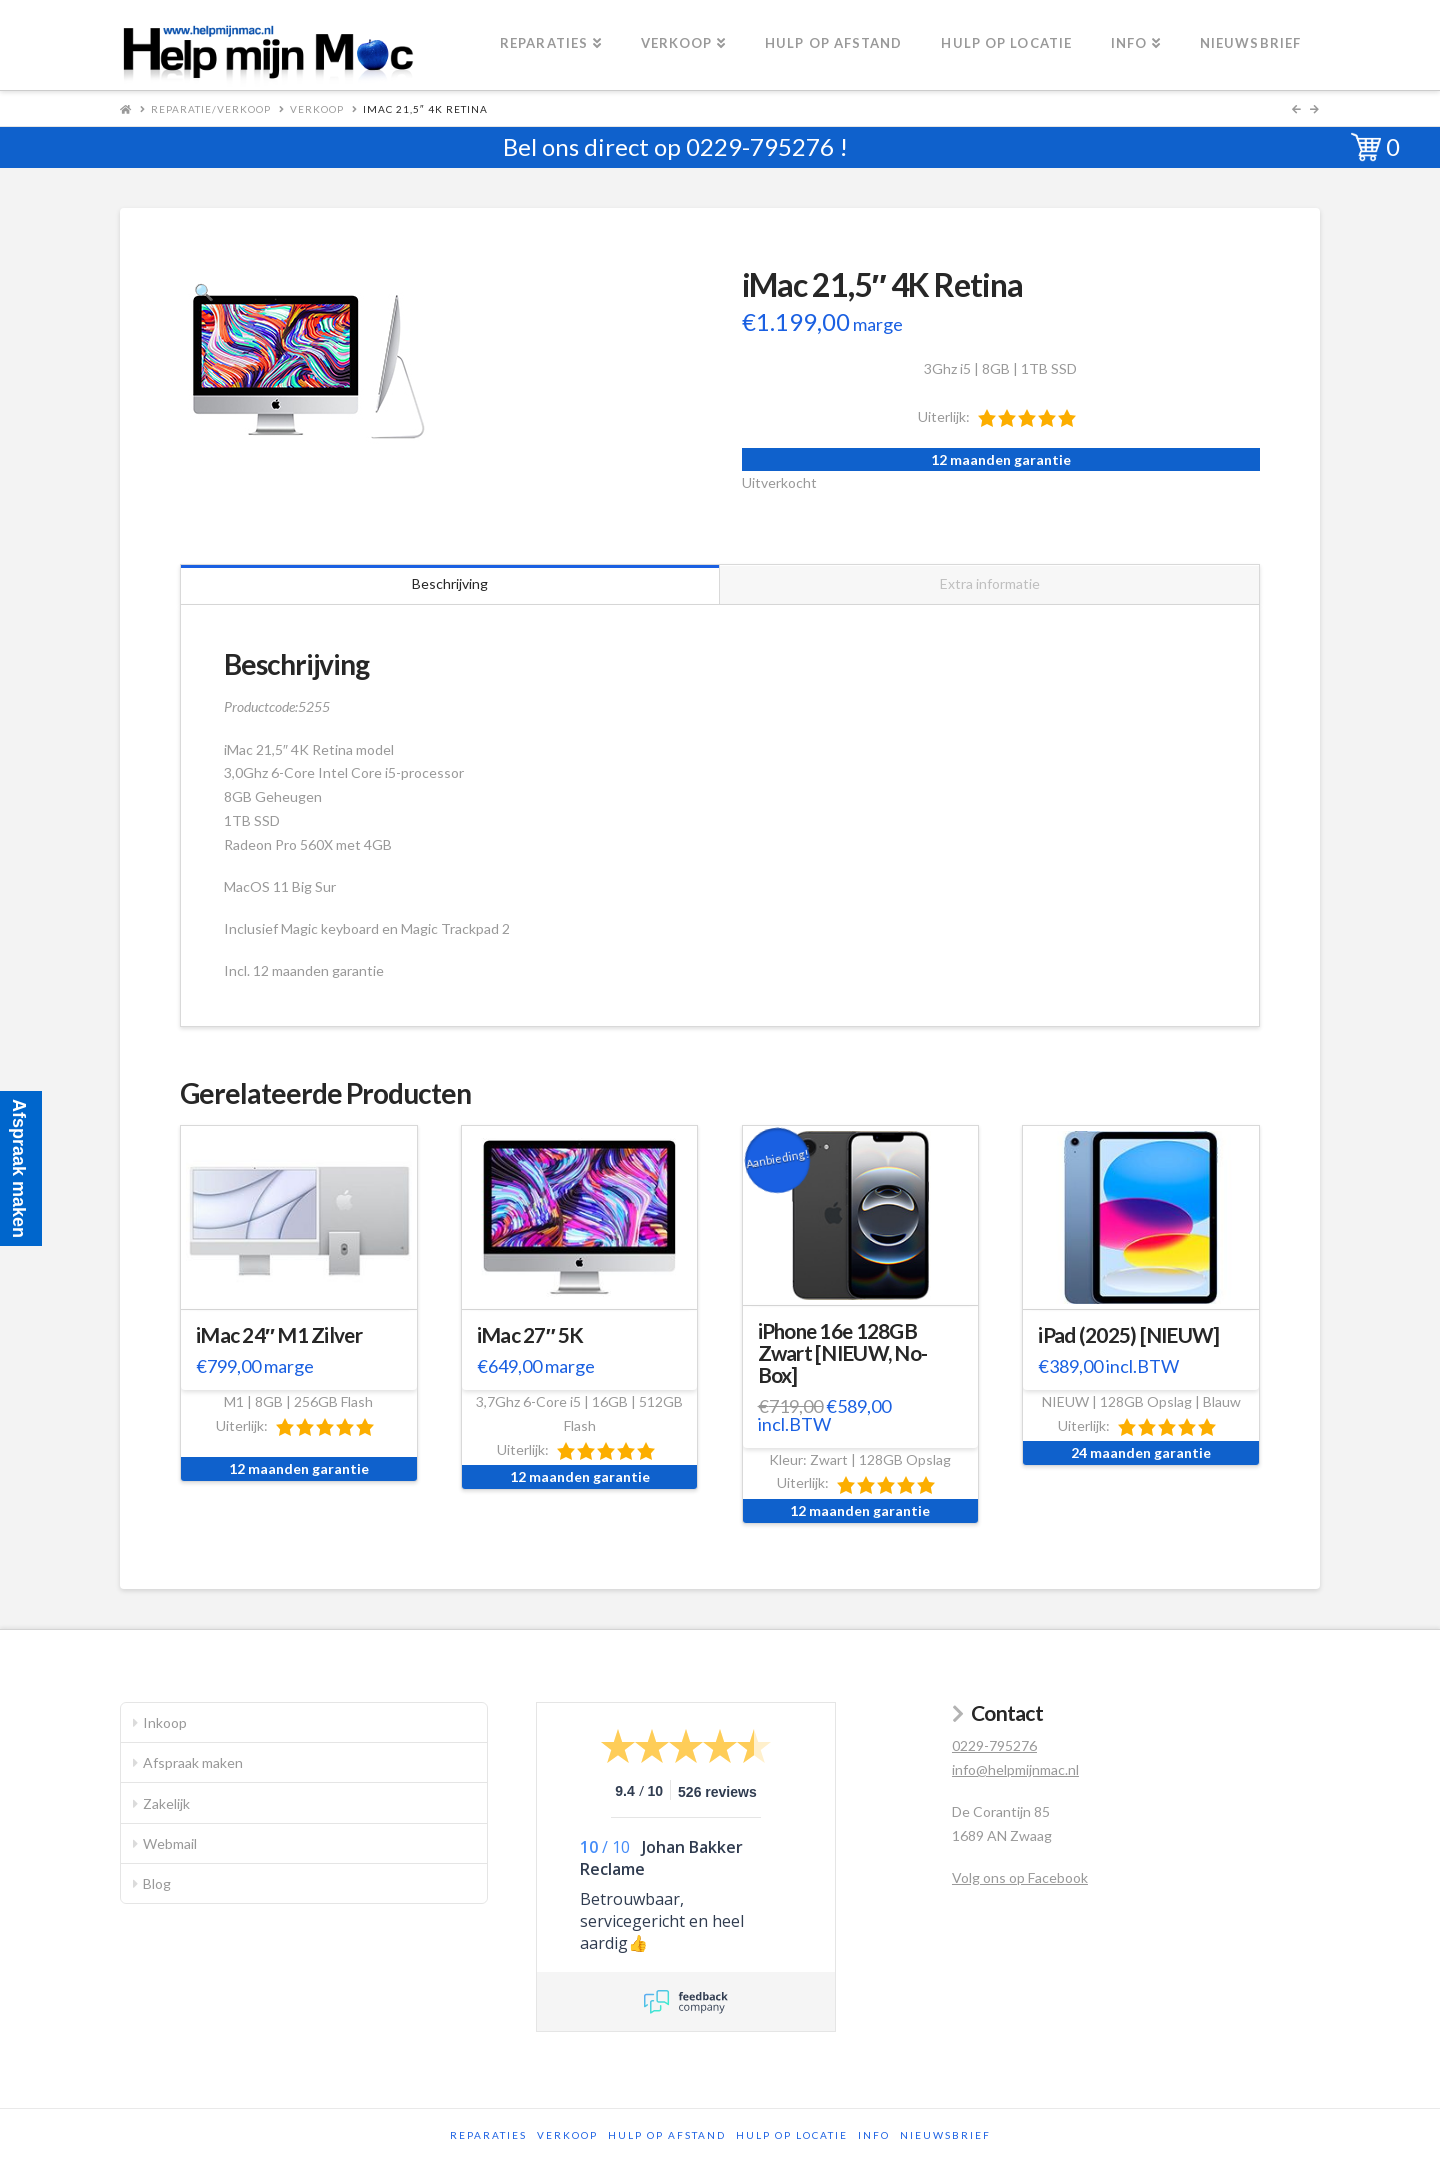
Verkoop (317, 109)
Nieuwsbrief (945, 2135)
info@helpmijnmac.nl (1015, 1769)
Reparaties (488, 2135)
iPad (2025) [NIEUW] (1128, 1335)
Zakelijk (166, 1803)
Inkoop (165, 1722)
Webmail (170, 1843)
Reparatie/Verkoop (211, 109)
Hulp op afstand (667, 2135)
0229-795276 (760, 146)
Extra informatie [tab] (990, 583)
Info (874, 2135)
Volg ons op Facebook (1020, 1877)
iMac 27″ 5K (530, 1335)
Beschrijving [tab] (450, 583)
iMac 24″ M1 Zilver (279, 1335)
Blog (157, 1883)
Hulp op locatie (792, 2135)
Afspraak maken (193, 1762)
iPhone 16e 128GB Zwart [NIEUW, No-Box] (843, 1353)
